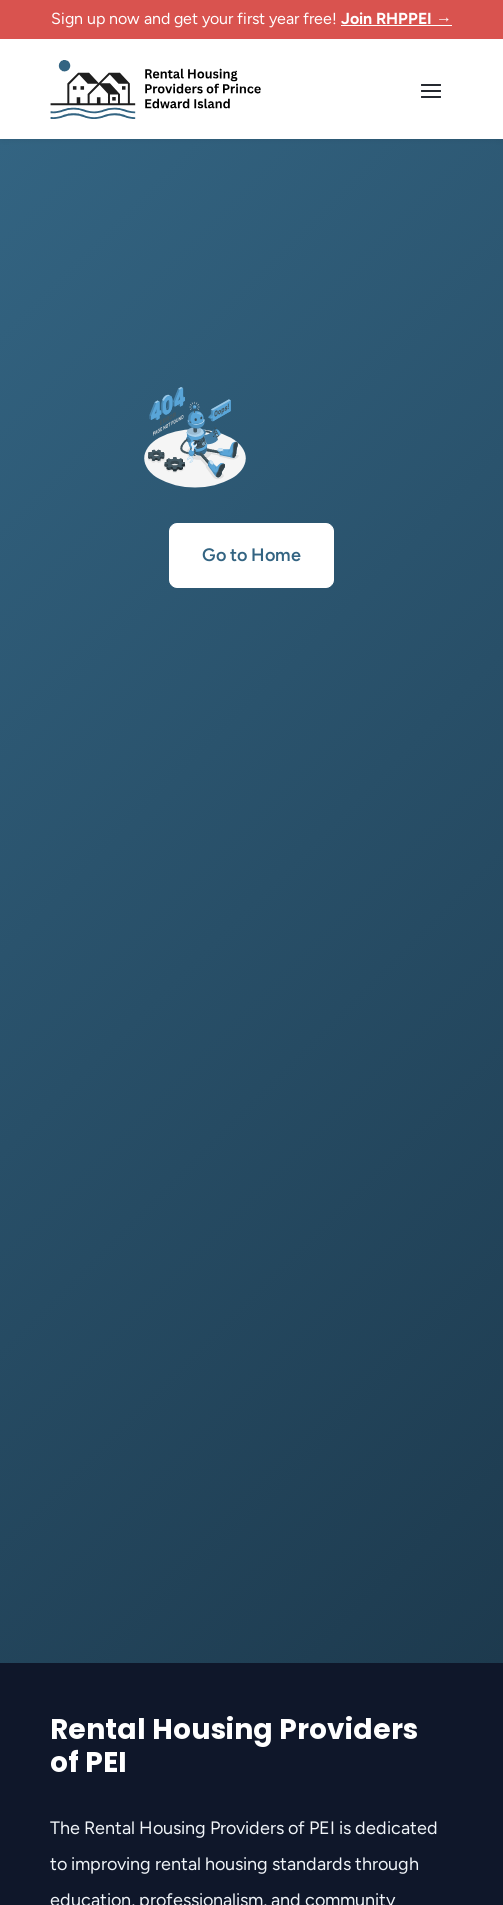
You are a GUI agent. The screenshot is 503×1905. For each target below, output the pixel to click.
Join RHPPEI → (396, 18)
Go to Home (251, 555)
